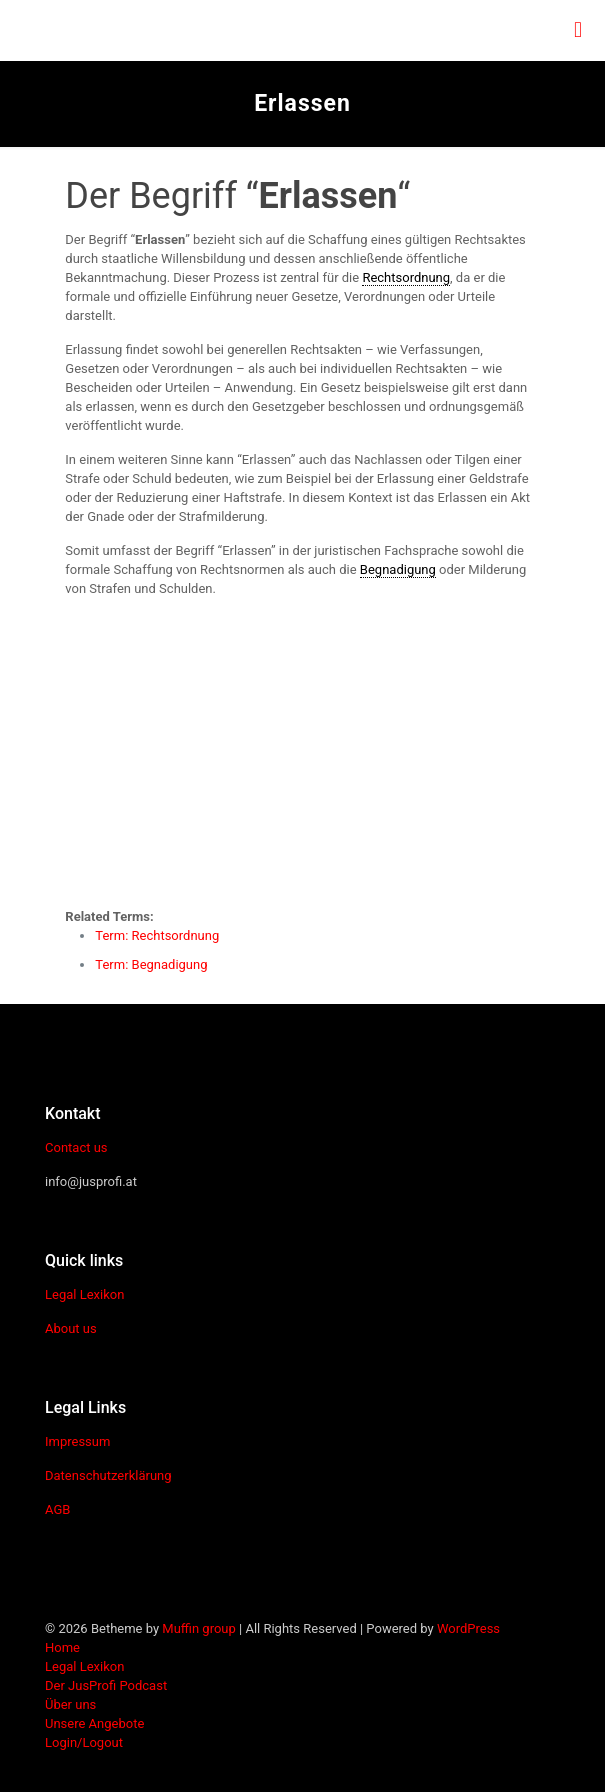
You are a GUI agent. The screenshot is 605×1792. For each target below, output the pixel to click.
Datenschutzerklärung (108, 1475)
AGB (57, 1509)
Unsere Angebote (94, 1723)
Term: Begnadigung (151, 964)
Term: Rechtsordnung (157, 935)
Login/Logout (84, 1742)
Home (62, 1647)
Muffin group (198, 1628)
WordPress (468, 1628)
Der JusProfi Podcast (106, 1685)
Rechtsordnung (406, 277)
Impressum (77, 1441)
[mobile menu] (578, 30)
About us (71, 1328)
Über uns (70, 1704)
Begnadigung (398, 569)
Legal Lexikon (84, 1294)
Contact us (76, 1147)
